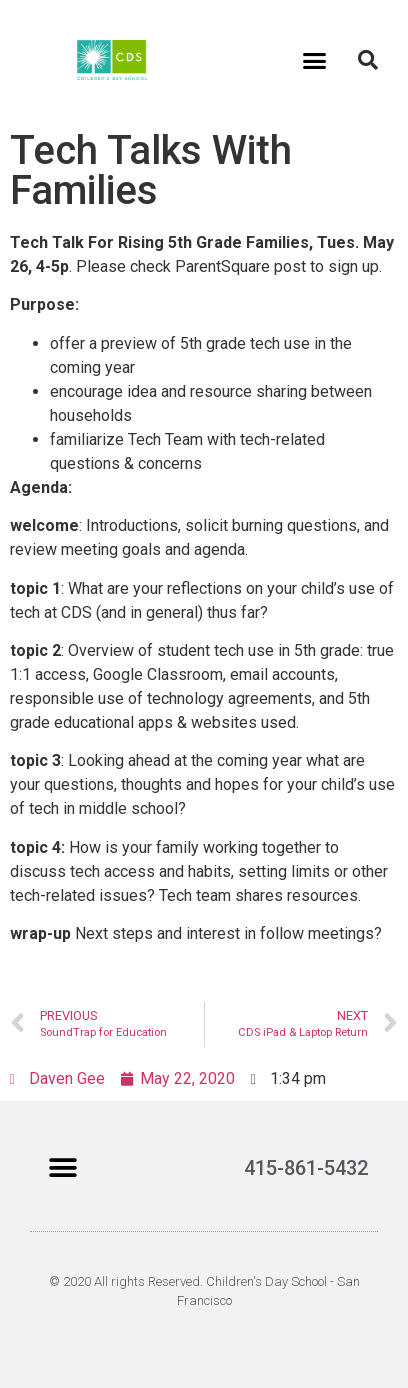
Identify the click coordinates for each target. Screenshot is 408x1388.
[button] (314, 60)
